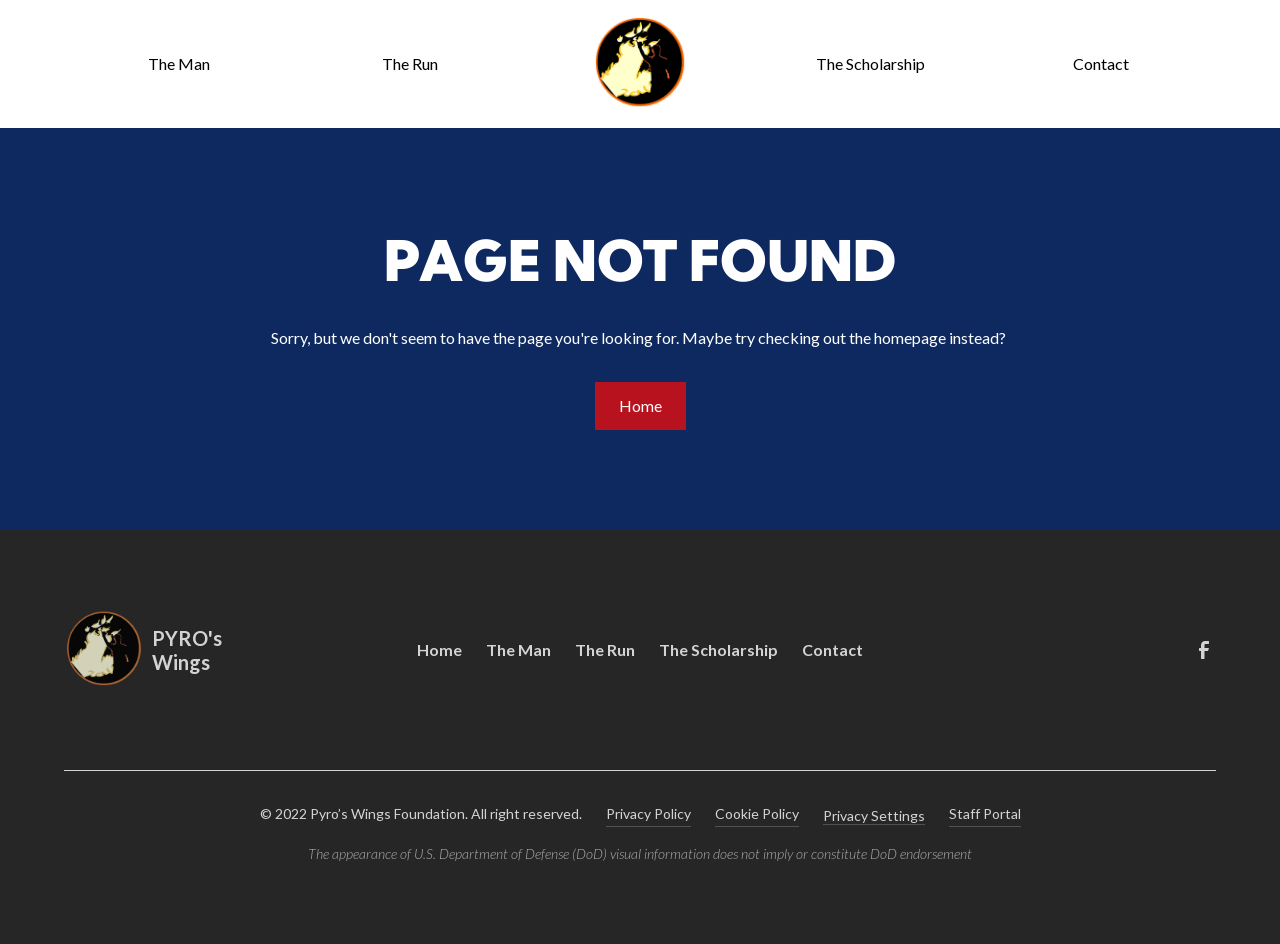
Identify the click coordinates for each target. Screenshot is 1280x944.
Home (640, 405)
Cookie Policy (757, 813)
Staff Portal (985, 813)
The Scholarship (870, 63)
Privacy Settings (874, 815)
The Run (410, 63)
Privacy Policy (648, 813)
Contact (1101, 63)
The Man (179, 63)
